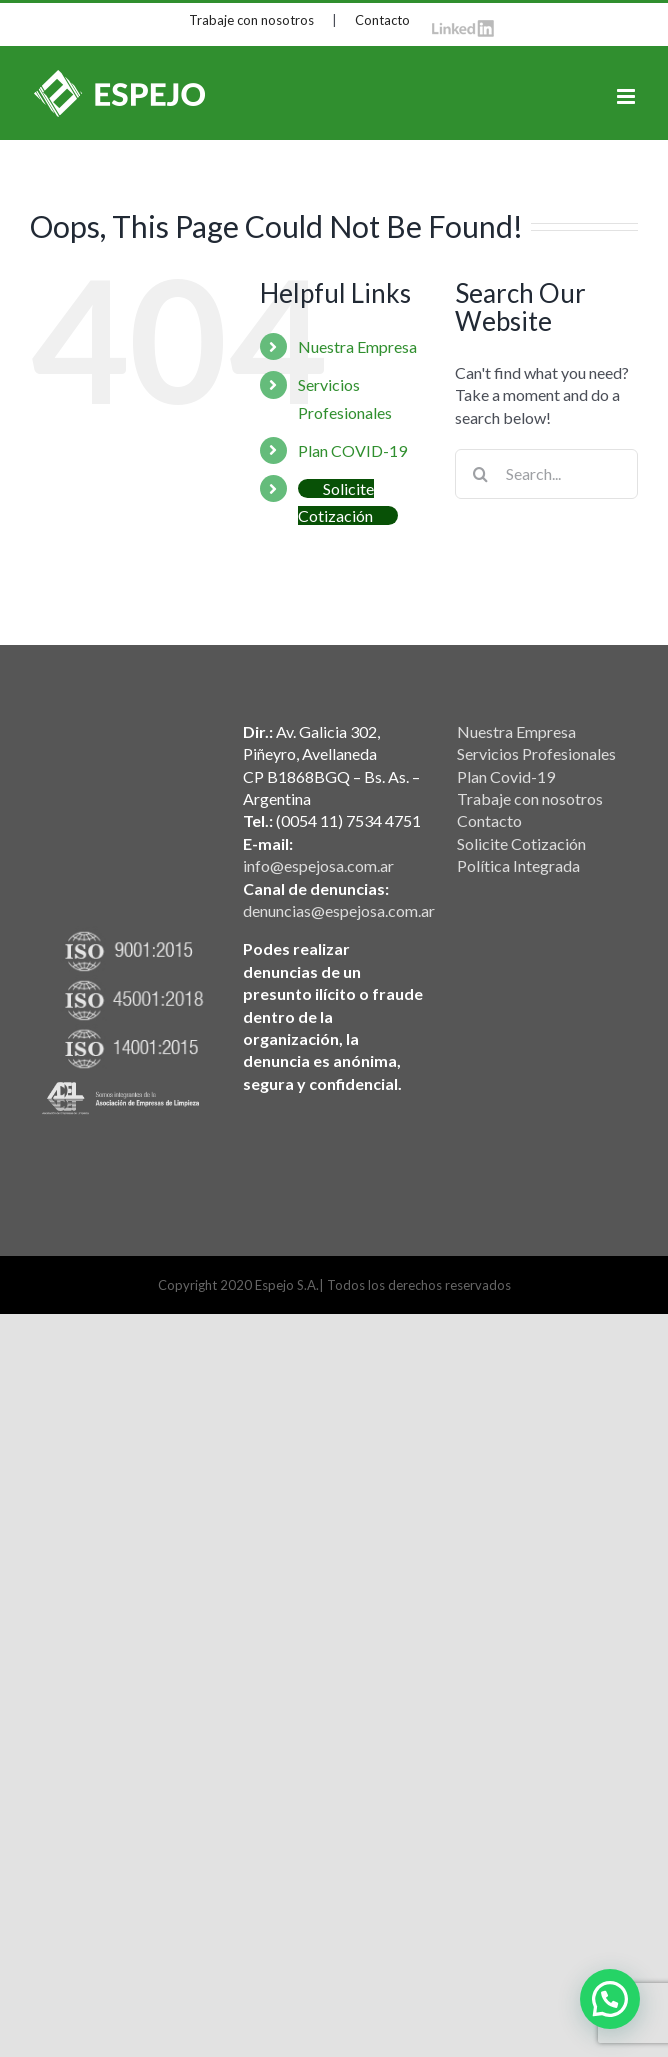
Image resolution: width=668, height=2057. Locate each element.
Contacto (382, 20)
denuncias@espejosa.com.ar (339, 910)
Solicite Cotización (521, 843)
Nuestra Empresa (357, 346)
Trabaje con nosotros (251, 20)
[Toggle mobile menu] (627, 96)
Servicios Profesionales (536, 753)
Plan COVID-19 (352, 450)
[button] (610, 1999)
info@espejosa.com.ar (318, 865)
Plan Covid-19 (506, 776)
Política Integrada (518, 865)
